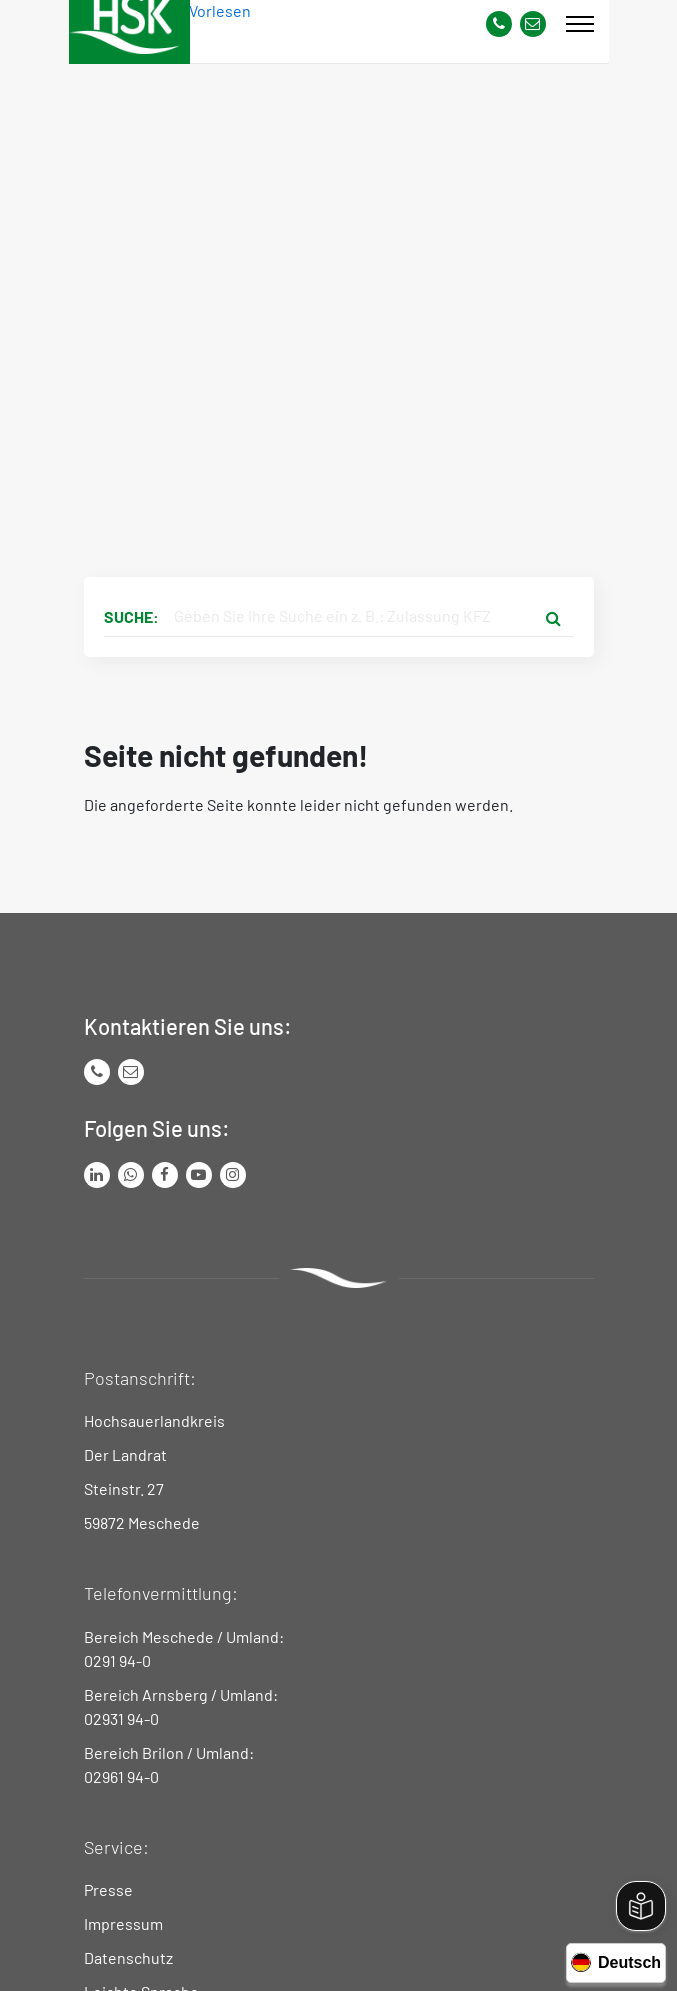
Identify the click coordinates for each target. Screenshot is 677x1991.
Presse (108, 1889)
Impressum (123, 1923)
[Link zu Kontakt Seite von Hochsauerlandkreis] (533, 24)
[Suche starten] (554, 617)
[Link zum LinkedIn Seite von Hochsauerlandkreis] (97, 1175)
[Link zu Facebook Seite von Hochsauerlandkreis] (165, 1175)
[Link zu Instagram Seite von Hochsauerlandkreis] (233, 1175)
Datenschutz (128, 1957)
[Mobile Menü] (580, 24)
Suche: (131, 616)
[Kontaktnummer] (499, 24)
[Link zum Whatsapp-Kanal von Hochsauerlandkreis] (131, 1175)
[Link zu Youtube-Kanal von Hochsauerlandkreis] (199, 1175)
